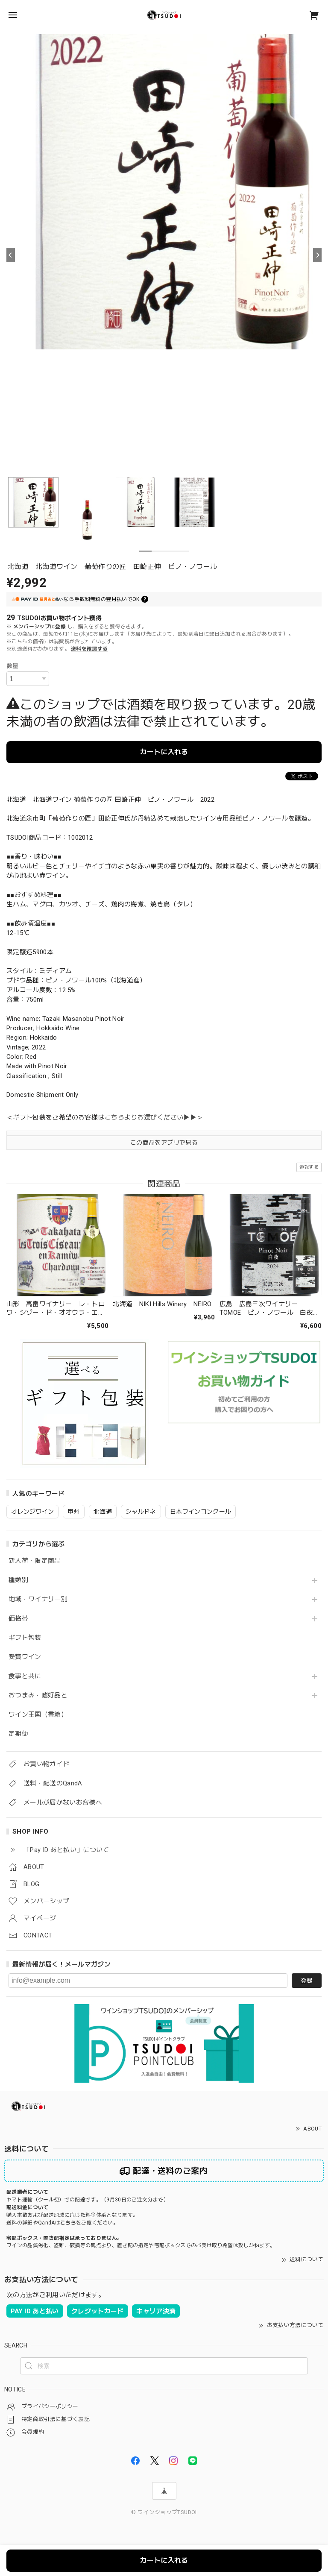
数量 (12, 665)
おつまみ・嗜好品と (38, 1695)
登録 (307, 1980)
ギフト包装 (25, 1637)
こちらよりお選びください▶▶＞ (154, 1117)
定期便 (18, 1734)
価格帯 (18, 1618)
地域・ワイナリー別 (38, 1599)
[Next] (317, 255)
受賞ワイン (25, 1657)
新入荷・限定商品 (35, 1561)
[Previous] (10, 255)
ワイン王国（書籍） (38, 1714)
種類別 (18, 1580)
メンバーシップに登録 (39, 627)
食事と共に (25, 1676)
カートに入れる (164, 752)
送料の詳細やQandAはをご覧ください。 (62, 2223)
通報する (309, 1167)
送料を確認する (89, 649)
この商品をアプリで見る (164, 1142)
